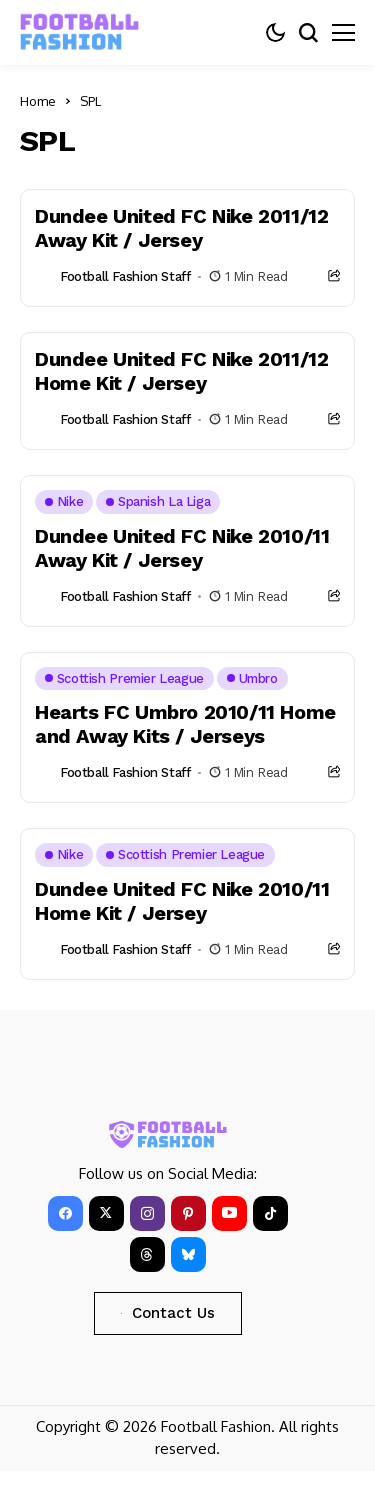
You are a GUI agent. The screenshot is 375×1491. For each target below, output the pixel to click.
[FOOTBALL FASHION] (80, 32)
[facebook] (65, 1213)
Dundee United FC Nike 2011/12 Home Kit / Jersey (181, 371)
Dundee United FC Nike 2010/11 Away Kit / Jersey (182, 548)
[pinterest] (188, 1213)
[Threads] (147, 1254)
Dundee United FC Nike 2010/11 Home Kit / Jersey (182, 901)
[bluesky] (188, 1254)
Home (38, 101)
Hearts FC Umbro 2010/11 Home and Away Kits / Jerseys (185, 724)
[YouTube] (229, 1213)
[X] (106, 1213)
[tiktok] (270, 1213)
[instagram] (147, 1213)
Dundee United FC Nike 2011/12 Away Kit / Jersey (181, 228)
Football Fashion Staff (125, 276)
